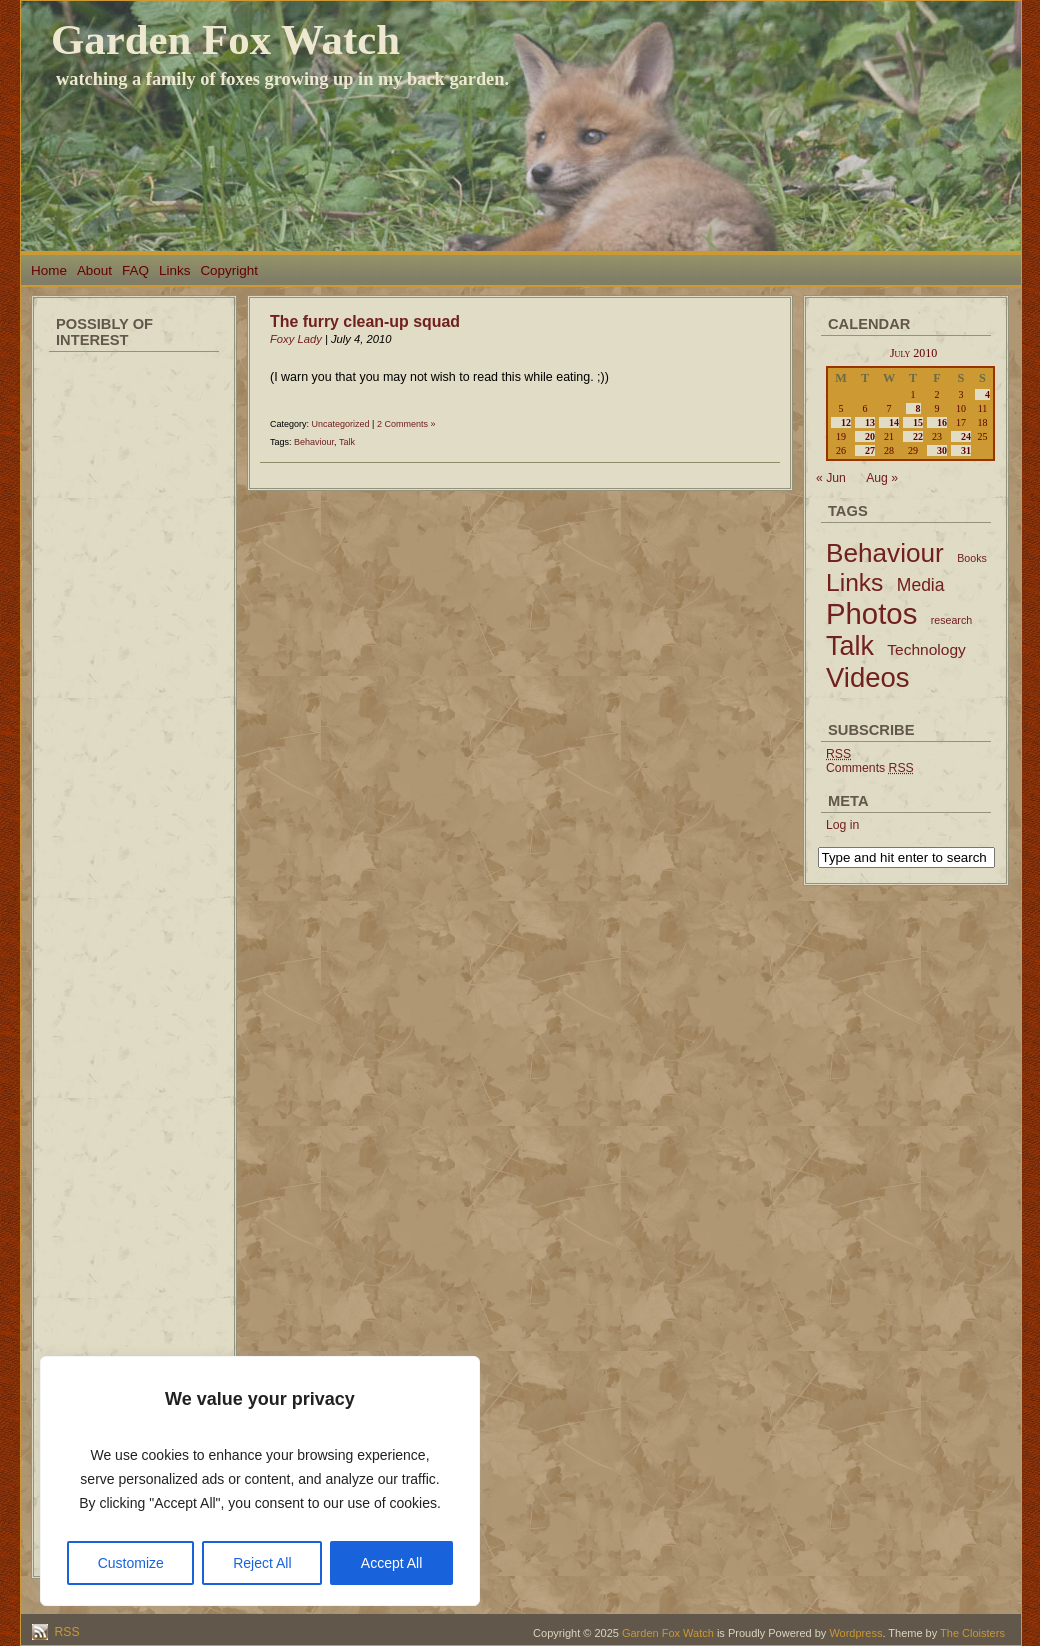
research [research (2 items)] (951, 620)
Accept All (391, 1563)
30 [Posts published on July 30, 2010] (942, 450)
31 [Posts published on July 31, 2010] (966, 450)
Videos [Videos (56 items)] (868, 677)
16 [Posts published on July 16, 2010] (942, 422)
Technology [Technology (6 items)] (926, 649)
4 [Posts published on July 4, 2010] (987, 394)
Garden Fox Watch (225, 39)
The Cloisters (972, 1633)
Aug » (882, 478)
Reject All (262, 1563)
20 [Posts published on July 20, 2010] (870, 436)
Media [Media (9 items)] (921, 585)
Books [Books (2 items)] (972, 558)
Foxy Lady (296, 339)
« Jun (831, 478)
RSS (65, 1632)
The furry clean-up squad (365, 321)
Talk (347, 442)
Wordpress (855, 1633)
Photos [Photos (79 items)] (871, 613)
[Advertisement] (134, 660)
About (94, 270)
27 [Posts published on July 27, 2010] (870, 450)
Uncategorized (341, 424)
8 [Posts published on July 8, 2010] (918, 408)
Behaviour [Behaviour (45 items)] (885, 553)
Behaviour (314, 442)
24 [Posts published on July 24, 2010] (966, 436)
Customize (131, 1563)
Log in (842, 825)
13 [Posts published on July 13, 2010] (870, 422)
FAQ (135, 270)
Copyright (229, 270)
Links (174, 270)
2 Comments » (406, 424)
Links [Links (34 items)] (854, 582)
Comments (870, 768)
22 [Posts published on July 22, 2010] (918, 436)
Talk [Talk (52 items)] (850, 646)
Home (49, 270)
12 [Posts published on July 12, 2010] (846, 422)
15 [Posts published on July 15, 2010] (918, 422)
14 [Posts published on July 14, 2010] (894, 422)
